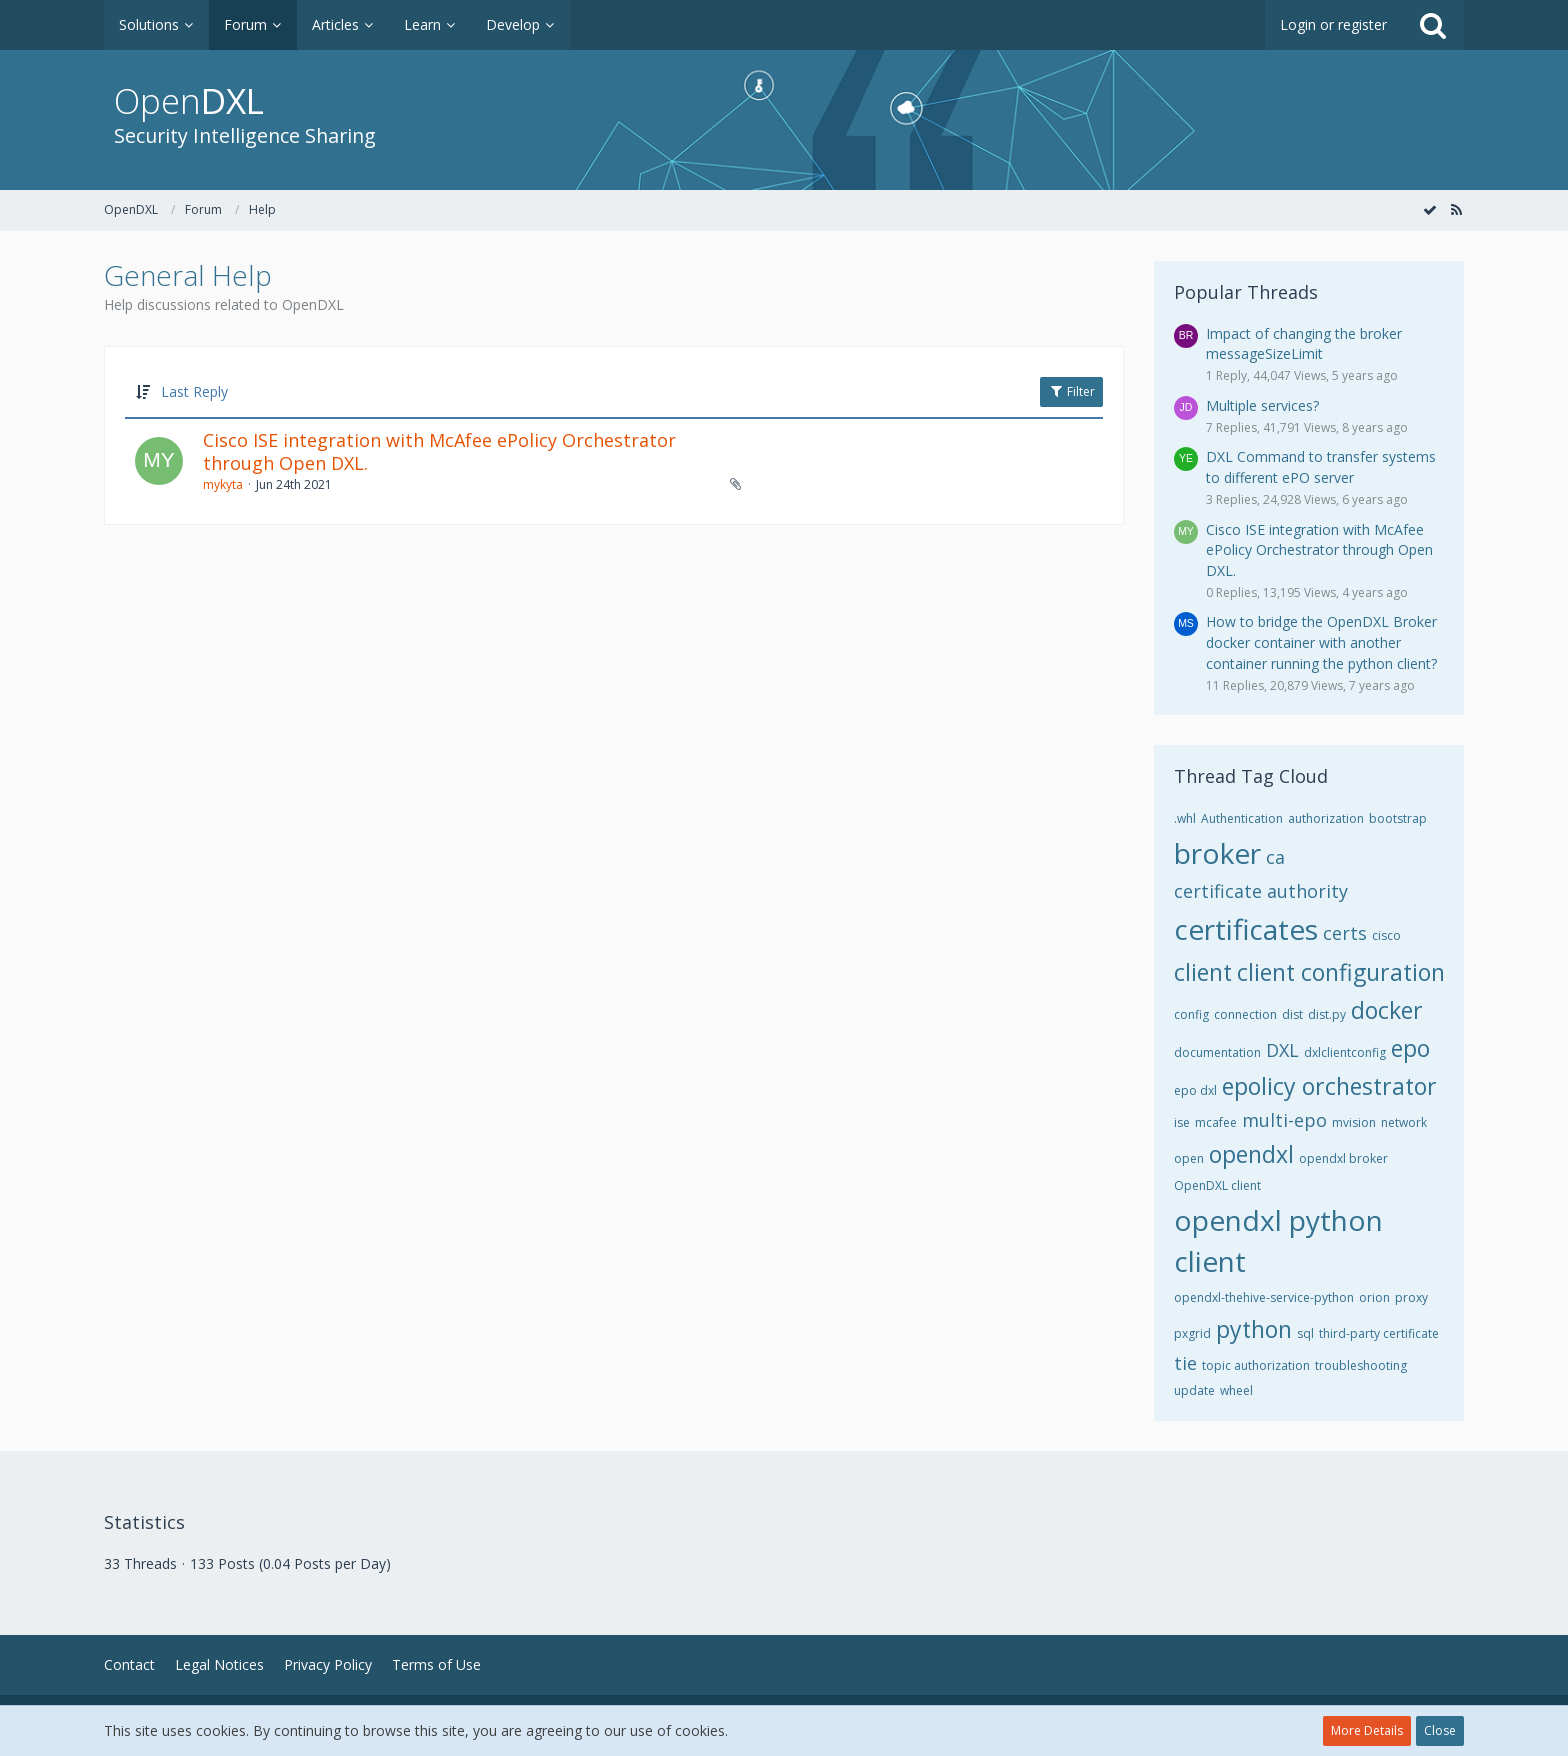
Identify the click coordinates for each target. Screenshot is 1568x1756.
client (1203, 972)
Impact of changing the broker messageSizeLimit (1304, 344)
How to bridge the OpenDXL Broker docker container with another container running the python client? (1321, 642)
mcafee (1216, 1122)
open (1189, 1158)
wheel (1236, 1390)
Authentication (1242, 818)
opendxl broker (1343, 1158)
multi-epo (1284, 1120)
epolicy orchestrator (1329, 1086)
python (1254, 1329)
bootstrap (1398, 818)
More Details (1367, 1730)
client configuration (1341, 972)
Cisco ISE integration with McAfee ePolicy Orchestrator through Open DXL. (439, 452)
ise (1182, 1122)
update (1194, 1390)
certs (1345, 933)
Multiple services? (1262, 405)
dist (1292, 1014)
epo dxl (1195, 1090)
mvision (1354, 1122)
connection (1245, 1014)
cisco (1386, 935)
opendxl (1251, 1154)
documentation (1217, 1052)
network (1404, 1122)
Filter (1071, 391)
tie (1185, 1363)
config (1191, 1014)
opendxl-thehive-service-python (1264, 1297)
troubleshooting (1361, 1365)
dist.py (1327, 1014)
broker (1217, 853)
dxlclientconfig (1345, 1052)
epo (1410, 1048)
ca (1275, 857)
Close (1440, 1730)
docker (1387, 1010)
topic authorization (1256, 1365)
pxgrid (1192, 1333)
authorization (1326, 818)
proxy (1411, 1297)
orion (1374, 1297)
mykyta (223, 484)
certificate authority (1261, 891)
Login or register (1333, 24)
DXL (1282, 1050)
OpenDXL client (1217, 1185)
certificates (1246, 929)
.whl (1185, 818)
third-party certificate (1379, 1333)
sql (1305, 1333)
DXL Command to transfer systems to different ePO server (1321, 467)
